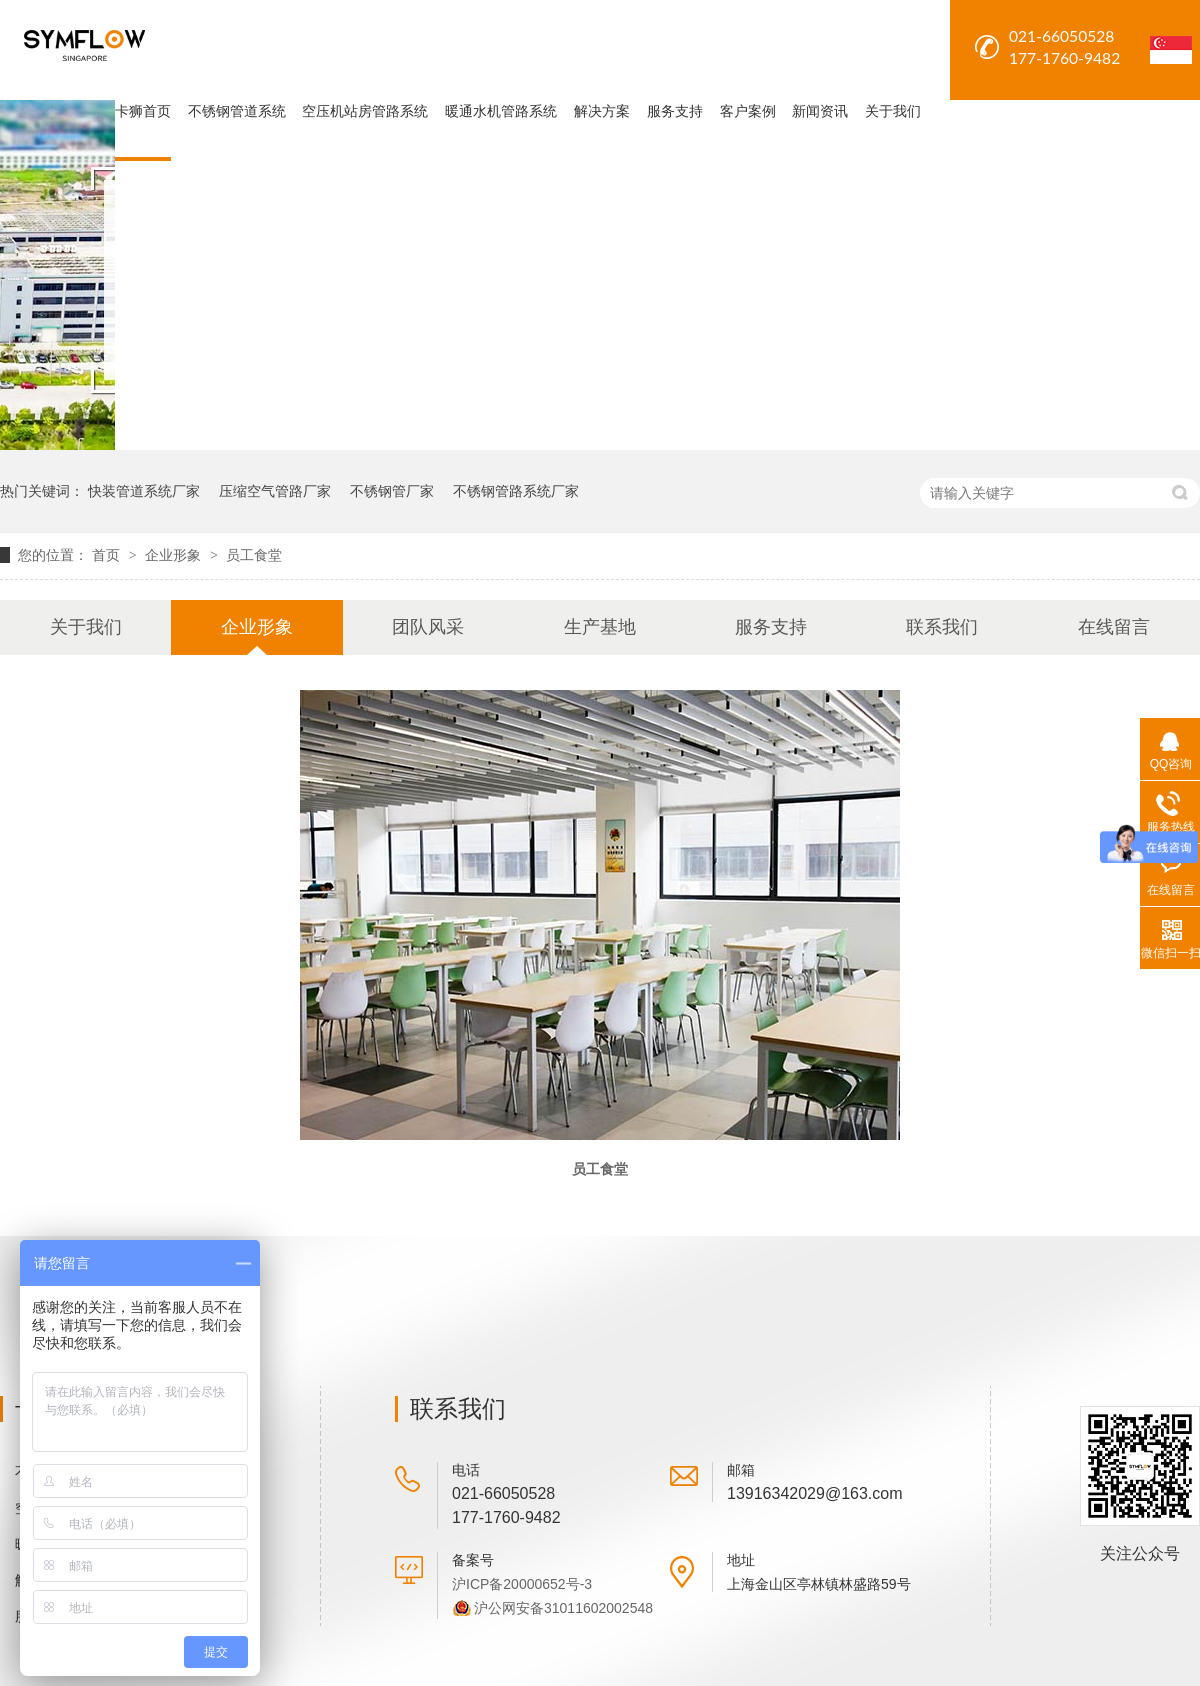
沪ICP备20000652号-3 (522, 1584)
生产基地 (600, 627)
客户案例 (748, 111)
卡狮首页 (143, 111)
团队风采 (428, 627)
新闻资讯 (820, 111)
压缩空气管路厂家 (275, 491)
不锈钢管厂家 (392, 491)
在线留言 (1114, 627)
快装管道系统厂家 (144, 491)
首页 (108, 555)
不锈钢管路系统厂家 (516, 491)
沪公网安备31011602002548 (563, 1608)
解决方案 (602, 111)
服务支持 (675, 111)
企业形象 (175, 555)
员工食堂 (254, 555)
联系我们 (942, 627)
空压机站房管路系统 (365, 111)
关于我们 (893, 111)
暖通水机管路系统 (501, 111)
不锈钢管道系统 (237, 111)
